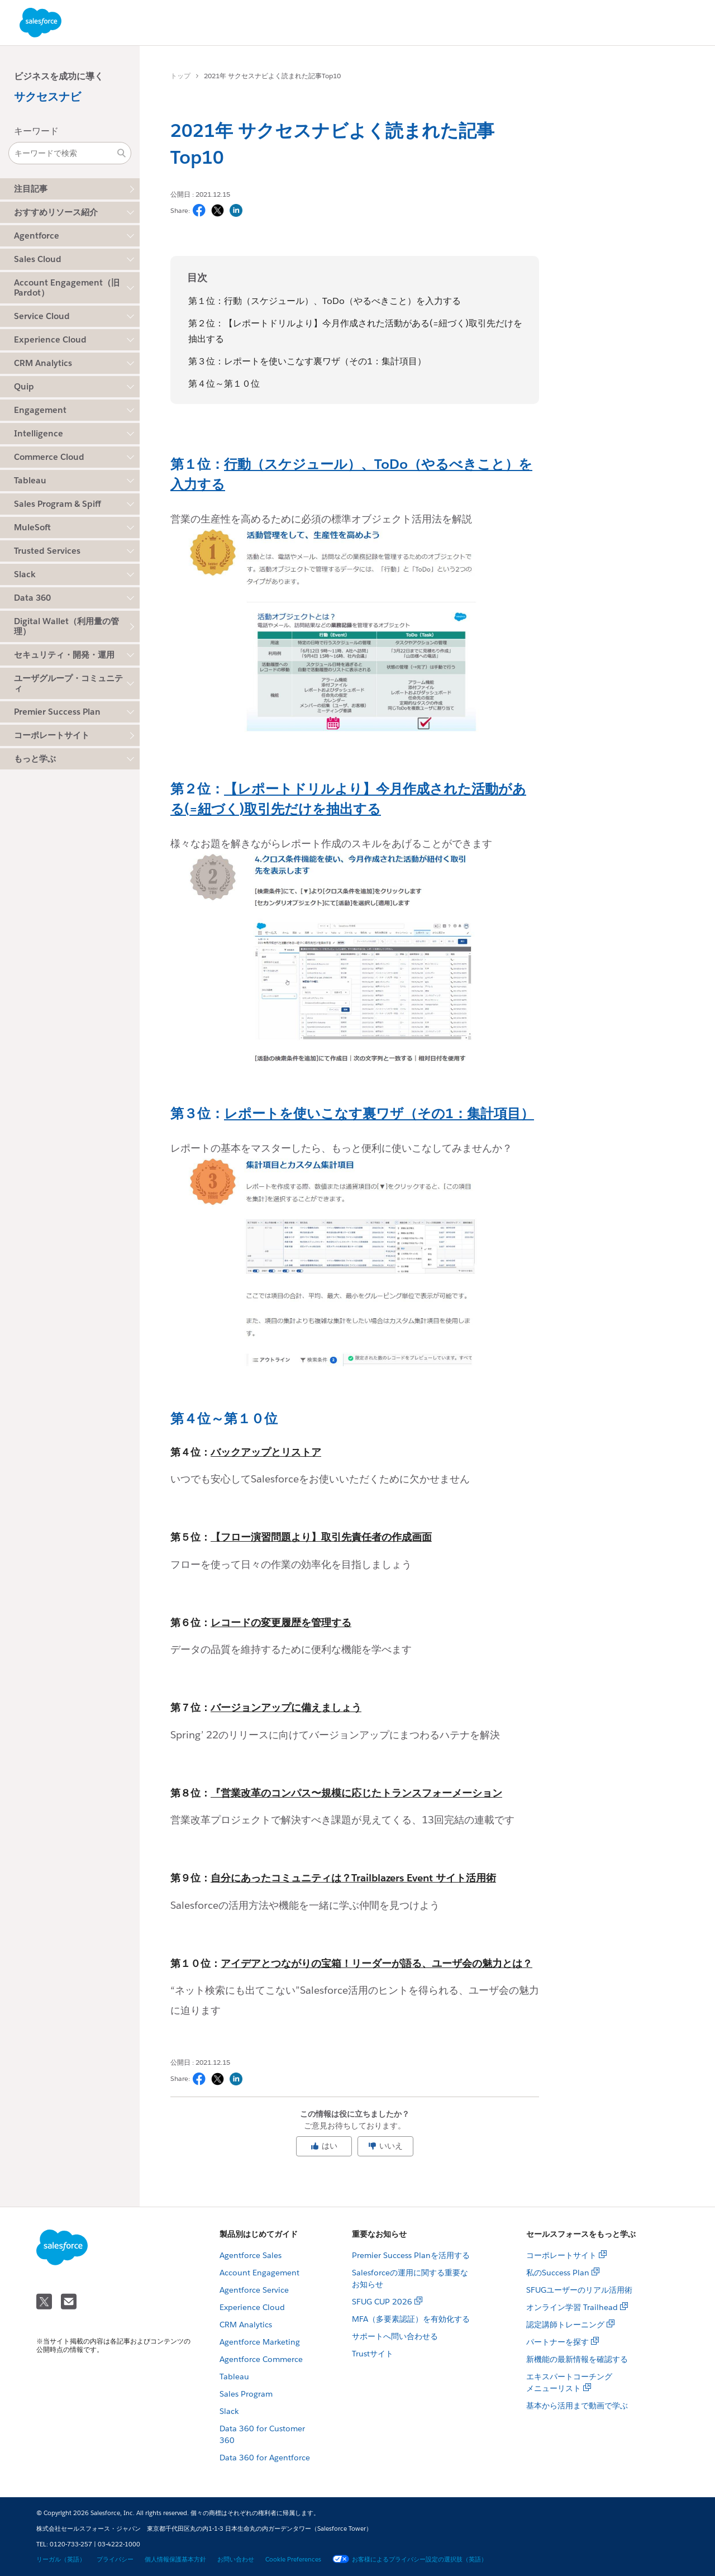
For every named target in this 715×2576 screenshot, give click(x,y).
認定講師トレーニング (565, 2325)
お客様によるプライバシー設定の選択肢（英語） (409, 2559)
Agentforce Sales (251, 2255)
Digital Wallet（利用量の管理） (66, 626)
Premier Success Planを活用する (411, 2255)
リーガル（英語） (60, 2559)
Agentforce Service (254, 2290)
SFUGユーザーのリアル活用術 (579, 2290)
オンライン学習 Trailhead (572, 2307)
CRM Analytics (246, 2325)
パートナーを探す (557, 2342)
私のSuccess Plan (557, 2273)
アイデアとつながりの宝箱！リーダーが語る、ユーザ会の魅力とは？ (376, 1963)
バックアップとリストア (266, 1452)
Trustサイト (372, 2354)
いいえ (385, 2146)
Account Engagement (259, 2273)
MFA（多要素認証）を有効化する (411, 2319)
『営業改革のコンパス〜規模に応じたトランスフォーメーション (356, 1792)
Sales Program (246, 2394)
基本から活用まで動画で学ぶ (577, 2406)
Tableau (234, 2376)
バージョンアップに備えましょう (286, 1707)
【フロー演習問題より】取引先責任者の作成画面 (321, 1537)
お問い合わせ (235, 2559)
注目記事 (30, 188)
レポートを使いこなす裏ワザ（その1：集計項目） (379, 1113)
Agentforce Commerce (261, 2359)
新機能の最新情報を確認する (577, 2359)
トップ (180, 75)
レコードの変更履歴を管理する (281, 1622)
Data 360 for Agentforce (265, 2458)
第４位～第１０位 (224, 383)
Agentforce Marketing (260, 2342)
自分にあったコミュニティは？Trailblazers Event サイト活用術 (353, 1877)
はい (324, 2146)
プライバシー (115, 2559)
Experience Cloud (252, 2307)
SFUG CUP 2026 (382, 2302)
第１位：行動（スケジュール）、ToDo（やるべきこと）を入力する (324, 301)
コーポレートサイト (51, 735)
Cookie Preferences (293, 2559)
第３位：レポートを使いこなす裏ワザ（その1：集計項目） (307, 361)
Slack (229, 2411)
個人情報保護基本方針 (175, 2559)
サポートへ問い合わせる (395, 2336)
